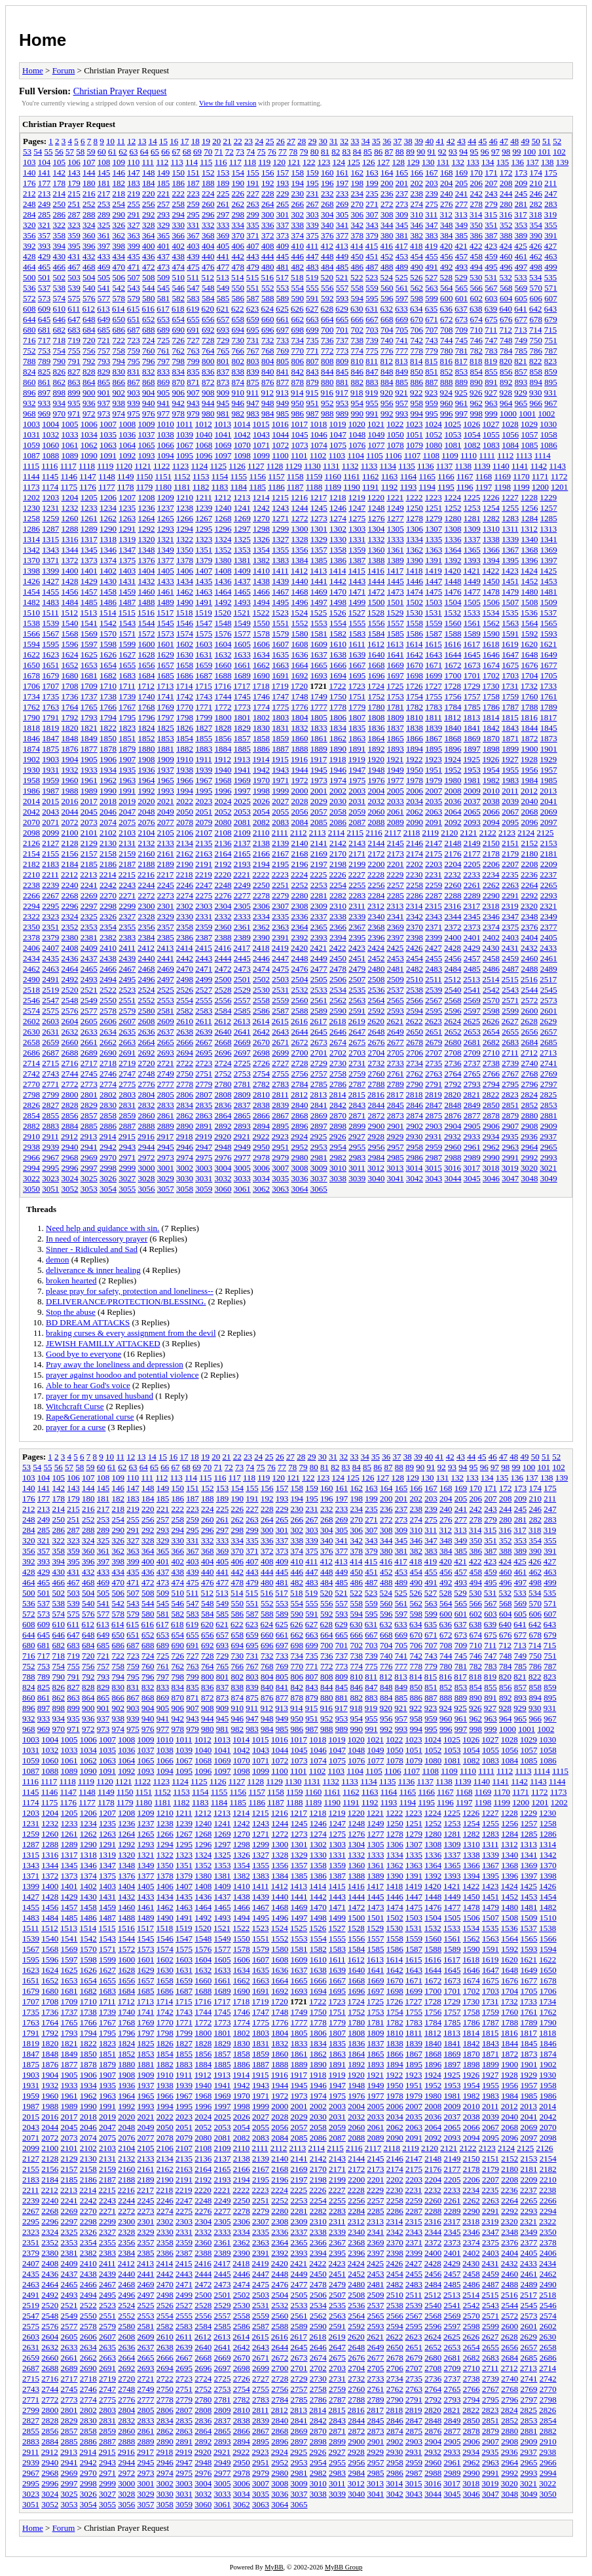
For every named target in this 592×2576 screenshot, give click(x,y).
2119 (430, 832)
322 (59, 225)
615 (133, 309)
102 (559, 151)
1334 (414, 539)
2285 (395, 895)
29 (312, 141)
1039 (184, 434)
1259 (50, 518)
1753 (395, 696)
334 (238, 225)
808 (327, 361)
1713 (165, 686)
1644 (453, 654)
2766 (491, 1073)
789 (44, 361)
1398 (31, 571)
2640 (223, 1032)
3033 (242, 1178)
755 (74, 351)
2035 (433, 801)
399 (133, 246)
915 (312, 392)
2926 (337, 1136)
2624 (452, 1021)
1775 (280, 707)
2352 (70, 927)
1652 (70, 665)
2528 (223, 990)
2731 (356, 1063)
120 (279, 162)
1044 (280, 434)
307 (372, 214)
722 (119, 340)
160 (327, 172)
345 (402, 225)
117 (235, 162)
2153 (548, 843)
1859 (280, 738)
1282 (491, 518)
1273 (318, 518)
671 (431, 319)
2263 (510, 885)
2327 (127, 916)
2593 (395, 1011)
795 (133, 361)
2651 (433, 1032)
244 (506, 193)
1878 (108, 749)
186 (178, 183)
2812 (299, 1094)
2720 (146, 1063)
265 (282, 204)
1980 (453, 780)
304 (327, 214)
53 (27, 151)
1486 (108, 602)
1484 (70, 602)
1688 (223, 675)
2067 (510, 812)
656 (208, 319)
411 (312, 246)
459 (491, 256)
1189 (333, 487)
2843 (356, 1105)
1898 (491, 749)
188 (208, 183)
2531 (280, 990)
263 (252, 204)
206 (476, 183)
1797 (165, 717)
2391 (280, 937)
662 (298, 319)
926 (476, 392)
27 (291, 141)
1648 (529, 654)
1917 (318, 759)
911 (252, 392)
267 (312, 204)
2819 (433, 1094)
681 (44, 330)
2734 (414, 1063)
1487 (127, 602)
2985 (395, 1157)
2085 (318, 822)
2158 (108, 853)
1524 (299, 612)
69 (197, 151)
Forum (63, 70)
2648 (376, 1032)
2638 (184, 1032)
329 (163, 225)
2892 (223, 1126)
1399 (50, 571)
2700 (299, 1053)
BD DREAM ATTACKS (88, 1322)
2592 (376, 1011)
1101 (299, 455)
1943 (280, 770)
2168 (299, 853)
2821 (471, 1094)
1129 (294, 466)
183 (133, 183)
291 (133, 214)
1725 (394, 686)
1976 (376, 780)
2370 (414, 927)
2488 (529, 969)
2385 (165, 937)
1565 (548, 623)
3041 (395, 1178)
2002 (337, 791)
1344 (70, 550)
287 (74, 214)
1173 (31, 487)
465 (44, 267)
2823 (510, 1094)
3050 (31, 1189)
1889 (318, 749)
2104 (146, 832)
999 (491, 413)
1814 (491, 717)
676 (506, 319)
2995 (50, 1168)
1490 (184, 602)
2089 (395, 822)
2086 (337, 822)
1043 (261, 434)
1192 (389, 487)
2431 (510, 948)
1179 (144, 487)
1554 (337, 623)
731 (252, 340)
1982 (491, 780)
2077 (165, 822)
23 (248, 141)
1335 (433, 539)
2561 (318, 1000)
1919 (356, 759)
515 (252, 277)
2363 (280, 927)
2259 (433, 885)
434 (119, 256)
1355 (280, 550)
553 (282, 288)
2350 (31, 927)
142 (59, 172)
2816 (375, 1094)
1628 (146, 654)
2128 (70, 843)
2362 (261, 927)
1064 (127, 445)
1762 (31, 707)
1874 (31, 749)
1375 (127, 560)
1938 (184, 770)
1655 (127, 665)
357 (44, 235)
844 (327, 372)
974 (119, 413)
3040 (376, 1178)
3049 (548, 1178)
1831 (280, 728)
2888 (146, 1126)
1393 (472, 560)
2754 (261, 1073)
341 (342, 225)
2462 (31, 969)
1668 (376, 665)
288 (89, 214)
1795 (127, 717)
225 (223, 193)
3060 (223, 1189)
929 (520, 392)
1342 (31, 550)
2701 (318, 1053)
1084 (510, 445)
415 (372, 246)
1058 (548, 434)
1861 (318, 738)
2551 (127, 1000)
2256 (376, 885)
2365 (318, 927)
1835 (356, 728)
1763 (50, 707)
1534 (491, 612)
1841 (472, 728)
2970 (108, 1157)
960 (446, 403)
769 (282, 351)
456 (446, 256)
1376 (146, 560)
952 (327, 403)
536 (29, 288)
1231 (50, 508)
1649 (548, 654)
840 (267, 372)
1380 (223, 560)
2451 (356, 958)
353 (521, 225)
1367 (510, 550)
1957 (548, 770)
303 (312, 214)
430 (59, 256)
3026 (108, 1178)
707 (431, 330)
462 (536, 256)
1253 (472, 508)
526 (416, 277)
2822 (491, 1094)
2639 (203, 1032)
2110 (261, 832)
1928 (529, 759)
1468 (299, 592)
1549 (242, 623)
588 (267, 298)
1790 (31, 717)
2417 (241, 948)
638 (476, 309)
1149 (125, 476)
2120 (449, 832)
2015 (50, 801)
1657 (165, 665)
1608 (299, 644)
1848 (70, 738)
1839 (433, 728)
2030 (337, 801)
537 (44, 288)
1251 (433, 508)
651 (133, 319)
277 (461, 204)
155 (252, 172)
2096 (529, 822)
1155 (239, 476)
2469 (165, 969)
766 (238, 351)
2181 (548, 853)
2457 (472, 958)
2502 (261, 979)
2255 (356, 885)
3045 (472, 1178)
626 (297, 309)
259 (193, 204)
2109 (242, 832)
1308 (453, 529)
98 (506, 151)
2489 (548, 969)
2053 (242, 812)
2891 (203, 1126)
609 (44, 309)
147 (133, 172)
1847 (50, 738)
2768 (529, 1073)
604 (506, 298)
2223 (280, 874)
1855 (203, 738)
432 (89, 256)
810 (357, 361)
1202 (31, 497)
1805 (318, 717)
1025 (452, 424)
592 (327, 298)
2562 (337, 1000)
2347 (510, 916)
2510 (414, 979)
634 (416, 309)
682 (59, 330)
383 (431, 235)
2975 (203, 1157)
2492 (70, 979)
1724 (375, 686)
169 (461, 172)
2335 (280, 916)
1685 (165, 675)
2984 (376, 1157)
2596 (453, 1011)
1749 (318, 696)
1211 (203, 497)
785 (521, 351)
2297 (89, 906)
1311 (510, 529)
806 (298, 361)
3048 (529, 1178)
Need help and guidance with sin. (102, 1228)
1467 (280, 592)
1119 (105, 466)
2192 (223, 864)
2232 (452, 874)
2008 (453, 791)
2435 (50, 958)
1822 (108, 728)
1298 (261, 529)
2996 (70, 1168)
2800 (70, 1094)
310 (417, 214)
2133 (165, 843)
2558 (261, 1000)
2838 (261, 1105)
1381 (242, 560)
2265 (548, 885)
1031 (31, 434)
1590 (491, 633)
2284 (376, 895)
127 (383, 162)
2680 (453, 1042)
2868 (299, 1115)
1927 (510, 759)
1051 (414, 434)
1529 (394, 612)
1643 (433, 654)
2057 (318, 812)
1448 (453, 581)
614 (118, 309)
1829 (242, 728)
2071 (50, 822)
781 (461, 351)
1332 (376, 539)
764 (208, 351)
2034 (414, 801)
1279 (433, 518)
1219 (356, 497)
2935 (510, 1136)
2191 (203, 864)
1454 (31, 592)
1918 (337, 759)
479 (252, 267)
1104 (355, 455)
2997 (89, 1168)
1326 (261, 539)
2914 (108, 1136)
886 (417, 382)
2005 (395, 791)
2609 (165, 1021)
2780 (223, 1084)
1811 (433, 717)
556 (327, 288)
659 (252, 319)
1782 (414, 707)
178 (59, 183)
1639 (356, 654)
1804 (299, 717)
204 (446, 183)
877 (282, 382)
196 (327, 183)
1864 (376, 738)
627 (312, 309)
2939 (50, 1147)
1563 (510, 623)
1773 (242, 707)
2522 (108, 990)
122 (309, 162)
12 (131, 141)
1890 (337, 749)
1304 (376, 529)
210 (536, 183)
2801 (89, 1094)
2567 (433, 1000)
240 (446, 193)
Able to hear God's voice (88, 1385)
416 (387, 246)
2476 (299, 969)
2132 (146, 843)
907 (193, 392)
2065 (472, 812)
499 (550, 267)
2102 (108, 832)
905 (163, 392)
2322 (31, 916)
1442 (337, 581)
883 (372, 382)
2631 (50, 1032)
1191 (370, 487)
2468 (146, 969)
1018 (318, 424)
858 (536, 372)
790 (59, 361)
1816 (529, 717)
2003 (356, 791)
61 (112, 151)
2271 (127, 895)
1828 (223, 728)
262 (238, 204)
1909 (165, 759)
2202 (414, 864)
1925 (471, 759)
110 (133, 162)
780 (446, 351)
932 (29, 403)
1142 (538, 466)
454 (417, 256)
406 (238, 246)
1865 (395, 738)
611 (73, 309)
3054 (108, 1189)
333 (223, 225)
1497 (318, 602)
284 (29, 214)
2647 (356, 1032)
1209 (165, 497)
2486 (491, 969)
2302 (184, 906)
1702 (491, 675)
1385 (318, 560)
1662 (261, 665)
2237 (548, 874)
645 (44, 319)
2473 (242, 969)
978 (178, 413)
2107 (203, 832)
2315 (433, 906)
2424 (375, 948)
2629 (548, 1021)
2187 (127, 864)
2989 (472, 1157)
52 (557, 141)
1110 (468, 455)
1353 (242, 550)
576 (89, 298)
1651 (50, 665)
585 (223, 298)
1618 (491, 644)
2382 (108, 937)
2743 (50, 1073)
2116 (373, 832)
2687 (50, 1053)
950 (298, 403)
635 (431, 309)
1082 (472, 445)
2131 (127, 843)
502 (59, 277)
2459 (510, 958)
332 (208, 225)
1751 (356, 696)
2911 (50, 1136)
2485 (472, 969)
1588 (453, 633)
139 (562, 162)
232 (327, 193)
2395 (356, 937)
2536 (376, 990)
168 (446, 172)
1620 (529, 644)
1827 (203, 728)
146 (119, 172)
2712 (529, 1053)
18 (195, 141)
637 (461, 309)
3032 (223, 1178)
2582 (184, 1011)
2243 (127, 885)
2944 (146, 1147)
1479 (510, 592)
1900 (529, 749)
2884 (70, 1126)
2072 (70, 822)
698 (298, 330)
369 (223, 235)
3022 (31, 1178)
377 (342, 235)
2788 (376, 1084)
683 (74, 330)
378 (357, 235)
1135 (406, 466)
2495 (127, 979)
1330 (337, 539)
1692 (299, 675)
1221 (394, 497)
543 (133, 288)
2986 (414, 1157)
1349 (165, 550)
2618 (337, 1021)
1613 (394, 644)
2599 (510, 1011)
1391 (433, 560)
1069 (223, 445)
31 (333, 141)
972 (89, 413)
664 (327, 319)
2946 (184, 1147)
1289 (89, 529)
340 (327, 225)
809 (342, 361)
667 (372, 319)
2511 (433, 979)
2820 (452, 1094)
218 (119, 193)
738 (357, 340)
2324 (70, 916)
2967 (50, 1157)
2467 (127, 969)
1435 (203, 581)
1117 (68, 466)
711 (491, 330)
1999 (280, 791)
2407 (50, 948)
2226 (337, 874)
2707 (433, 1053)
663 (312, 319)
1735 (50, 696)
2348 (529, 916)
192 (267, 183)
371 (252, 235)
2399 (433, 937)
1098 (242, 455)
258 (178, 204)
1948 (376, 770)
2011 (510, 791)
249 (44, 204)
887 (431, 382)
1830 (261, 728)
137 (532, 162)
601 (461, 298)
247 (550, 193)
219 (133, 193)
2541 (472, 990)
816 (446, 361)
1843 (510, 728)
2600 (529, 1011)
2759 (356, 1073)
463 (550, 256)
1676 (529, 665)
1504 (453, 602)
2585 (242, 1011)
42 (451, 141)
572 (29, 298)
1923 (433, 759)
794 (119, 361)
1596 (70, 644)
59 (91, 151)
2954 (337, 1147)
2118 (411, 832)
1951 (433, 770)
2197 (318, 864)
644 (29, 319)
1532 (452, 612)
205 (461, 183)
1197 (483, 487)
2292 (529, 895)
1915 (280, 759)
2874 (414, 1115)
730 (238, 340)
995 (431, 413)
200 (387, 183)
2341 (395, 916)
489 (402, 267)
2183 (50, 864)
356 (29, 235)
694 (238, 330)
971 (74, 413)
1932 (70, 770)
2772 (70, 1084)
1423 (510, 571)
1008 (127, 424)
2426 (414, 948)
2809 (242, 1094)
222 (178, 193)
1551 (280, 623)
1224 (452, 497)
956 (387, 403)
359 (74, 235)
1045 (299, 434)
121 (294, 162)
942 (178, 403)
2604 (70, 1021)
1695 (356, 675)
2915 (127, 1136)
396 (89, 246)
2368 (376, 927)
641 (520, 309)
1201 (559, 487)
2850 (491, 1105)
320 (29, 225)
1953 (472, 770)
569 (521, 288)
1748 (299, 696)
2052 (223, 812)
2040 (529, 801)
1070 (242, 445)
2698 (261, 1053)
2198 (337, 864)
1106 (393, 455)
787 (550, 351)
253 (104, 204)
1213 (241, 497)
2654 (491, 1032)
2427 (433, 948)
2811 (280, 1094)
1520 (222, 612)
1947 (356, 770)
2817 (394, 1094)
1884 (223, 749)
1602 (184, 644)
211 (550, 183)
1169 (502, 476)
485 (342, 267)
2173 (395, 853)
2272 (146, 895)
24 (259, 141)
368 (208, 235)
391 (550, 235)
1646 (491, 654)
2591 (356, 1011)
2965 (548, 1147)
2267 (50, 895)
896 (29, 392)
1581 (318, 633)
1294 (184, 529)
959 (431, 403)
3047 (510, 1178)
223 (193, 193)
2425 (394, 948)
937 (104, 403)
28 (301, 141)
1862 (337, 738)
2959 (433, 1147)
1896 (453, 749)
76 (272, 151)
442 (238, 256)
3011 (356, 1168)
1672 (453, 665)
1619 (510, 644)
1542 (108, 623)
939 (133, 403)
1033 (70, 434)
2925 (318, 1136)
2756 (299, 1073)
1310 (491, 529)
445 (282, 256)
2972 (146, 1157)
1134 (387, 466)
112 (162, 162)
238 (417, 193)
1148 (106, 476)
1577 (242, 633)
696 (267, 330)
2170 (337, 853)
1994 (184, 791)
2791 (433, 1084)
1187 (295, 487)
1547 (203, 623)
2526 (184, 990)
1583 (356, 633)
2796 (529, 1084)
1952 (453, 770)
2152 (529, 843)
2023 (203, 801)
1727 (433, 686)
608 (29, 309)
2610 (184, 1021)
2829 (89, 1105)
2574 (31, 1011)
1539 (50, 623)
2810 (261, 1094)
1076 (356, 445)
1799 (203, 717)
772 (327, 351)
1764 (70, 707)
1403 (127, 571)
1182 (201, 487)
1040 (203, 434)
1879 (127, 749)
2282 (337, 895)
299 (252, 214)
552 (267, 288)
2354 (108, 927)
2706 (414, 1053)
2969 (89, 1157)
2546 (31, 1000)
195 (312, 183)
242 (476, 193)
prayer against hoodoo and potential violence (122, 1375)
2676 (376, 1042)
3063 (280, 1189)
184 (148, 183)
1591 (510, 633)
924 (446, 392)
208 (506, 183)
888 (446, 382)
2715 (50, 1063)
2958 (414, 1147)
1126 (237, 466)
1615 (433, 644)
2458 (491, 958)
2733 (395, 1063)
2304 (223, 906)
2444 (223, 958)
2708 (453, 1053)
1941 (242, 770)
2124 (525, 832)
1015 (261, 424)
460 (506, 256)
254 (119, 204)
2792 (453, 1084)
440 (208, 256)
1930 (31, 770)
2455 (433, 958)
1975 (356, 780)
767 (252, 351)
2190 (184, 864)
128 (398, 162)
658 (238, 319)
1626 (108, 654)
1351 (203, 550)
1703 (510, 675)
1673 (472, 665)
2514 (491, 979)
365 (163, 235)
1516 (146, 612)
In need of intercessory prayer (96, 1238)
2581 (165, 1011)
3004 (223, 1168)
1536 (529, 612)
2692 (146, 1053)
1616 (452, 644)
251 (74, 204)
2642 (261, 1032)
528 (446, 277)
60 (102, 151)
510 (178, 277)
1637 (318, 654)
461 (521, 256)
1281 (472, 518)
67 (176, 151)
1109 (449, 455)
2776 (146, 1084)
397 (104, 246)
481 (282, 267)
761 (163, 351)
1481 (548, 592)
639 (491, 309)
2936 (529, 1136)
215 (74, 193)
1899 (510, 749)
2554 (184, 1000)
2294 (31, 906)
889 (461, 382)
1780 (376, 707)
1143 (557, 466)
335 (252, 225)
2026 (261, 801)
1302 (337, 529)
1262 (108, 518)
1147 (87, 476)
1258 (31, 518)
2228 (375, 874)
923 (431, 392)
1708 (70, 686)
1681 (89, 675)
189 (223, 183)
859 (550, 372)
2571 (510, 1000)
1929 (548, 759)
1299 (280, 529)
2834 (184, 1105)
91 (432, 151)
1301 (318, 529)
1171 (540, 476)
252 (89, 204)
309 (402, 214)
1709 (89, 686)
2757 (318, 1073)
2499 (203, 979)
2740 (529, 1063)
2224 (299, 874)
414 (356, 246)
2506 (337, 979)
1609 (318, 644)
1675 (510, 665)
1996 (223, 791)
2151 (510, 843)
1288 (70, 529)
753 (44, 351)
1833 (318, 728)
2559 (280, 1000)
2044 (70, 812)
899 (74, 392)
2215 (127, 874)
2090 (414, 822)
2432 (529, 948)
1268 (223, 518)
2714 (31, 1063)
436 (148, 256)
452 (387, 256)
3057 (165, 1189)
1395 (510, 560)
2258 (414, 885)
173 (521, 172)
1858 (261, 738)
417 (401, 246)
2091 (433, 822)
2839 (280, 1105)
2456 (453, 958)
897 (44, 392)
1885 (242, 749)
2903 (433, 1126)
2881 (548, 1115)
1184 (239, 487)
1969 (242, 780)
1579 (280, 633)
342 (357, 225)
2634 (108, 1032)
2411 (127, 948)
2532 (299, 990)
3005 (242, 1168)
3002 (184, 1168)
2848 (453, 1105)
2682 (491, 1042)
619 (193, 309)
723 (133, 340)
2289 (472, 895)
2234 (491, 874)
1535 (510, 612)
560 (387, 288)
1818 (31, 728)
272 (387, 204)
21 (227, 141)
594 (357, 298)
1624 (70, 654)
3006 (261, 1168)
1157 (276, 476)
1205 (89, 497)
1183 (220, 487)
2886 (108, 1126)
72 (229, 151)
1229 (548, 497)
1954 (491, 770)
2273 (165, 895)
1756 (453, 696)
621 (222, 309)
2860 (146, 1115)
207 (491, 183)
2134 (184, 843)
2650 (414, 1032)
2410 (108, 948)
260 (208, 204)
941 (163, 403)
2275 (203, 895)
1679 (50, 675)
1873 (548, 738)
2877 (472, 1115)
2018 (108, 801)
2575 (50, 1011)
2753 (242, 1073)
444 (267, 256)
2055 (280, 812)
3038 (337, 1178)
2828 (70, 1105)
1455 (50, 592)
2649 (395, 1032)
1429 (89, 581)
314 (476, 214)
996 (446, 413)
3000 (146, 1168)
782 (476, 351)
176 (29, 183)
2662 (108, 1042)
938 (119, 403)
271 (372, 204)
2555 (203, 1000)
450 (357, 256)
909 (223, 392)
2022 (184, 801)
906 (178, 392)
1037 (146, 434)
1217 (318, 497)
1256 (529, 508)
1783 (433, 707)
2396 (376, 937)
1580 (299, 633)
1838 (414, 728)
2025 (242, 801)
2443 (203, 958)
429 (44, 256)
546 (178, 288)
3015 (433, 1168)
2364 (299, 927)
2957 (395, 1147)
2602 (31, 1021)
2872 (376, 1115)
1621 (548, 644)
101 (544, 151)
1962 (108, 780)
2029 (318, 801)
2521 (89, 990)
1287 (50, 529)
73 (240, 151)
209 (521, 183)
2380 (70, 937)
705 (402, 330)
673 (461, 319)
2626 (491, 1021)
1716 (222, 686)
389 (521, 235)
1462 (184, 592)
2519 (50, 990)
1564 (529, 623)
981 (223, 413)
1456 (70, 592)
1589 (472, 633)
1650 (31, 665)
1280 (453, 518)
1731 (510, 686)
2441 (165, 958)
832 (148, 372)
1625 (89, 654)
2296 (70, 906)
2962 (491, 1147)
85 (367, 151)
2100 (70, 832)
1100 (280, 455)
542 (119, 288)
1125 (218, 466)
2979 (280, 1157)
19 (206, 141)
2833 (165, 1105)
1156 (257, 476)
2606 (108, 1021)
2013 (548, 791)
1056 (510, 434)
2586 (261, 1011)
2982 (337, 1157)
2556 (223, 1000)
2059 (356, 812)
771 (312, 351)
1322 (184, 539)
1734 (31, 696)
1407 (203, 571)
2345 (472, 916)
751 (550, 340)
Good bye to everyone (83, 1354)
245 (521, 193)
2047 (127, 812)
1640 (376, 654)
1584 (376, 633)
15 (163, 141)
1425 (548, 571)
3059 (203, 1189)
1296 (223, 529)
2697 (242, 1053)
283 (550, 204)
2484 (453, 969)
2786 (337, 1084)
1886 (261, 749)
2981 (318, 1157)
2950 (261, 1147)
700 (327, 330)
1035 (108, 434)
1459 (127, 592)
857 (521, 372)
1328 (299, 539)
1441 (318, 581)
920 (387, 392)
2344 (453, 916)
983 (252, 413)
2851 (510, 1105)
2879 (510, 1115)
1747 (280, 696)
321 (44, 225)
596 (387, 298)
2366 (337, 927)
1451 (510, 581)
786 (536, 351)
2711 (510, 1053)
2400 (453, 937)
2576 (70, 1011)
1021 (375, 424)
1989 (89, 791)
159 (312, 172)
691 (193, 330)
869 (163, 382)
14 (153, 141)
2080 (223, 822)
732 (267, 340)
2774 (108, 1084)
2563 (356, 1000)
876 (267, 382)
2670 (261, 1042)
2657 (548, 1032)
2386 (184, 937)
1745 (242, 696)
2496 (146, 979)
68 (187, 151)
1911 (203, 759)
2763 (433, 1073)
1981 (472, 780)
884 (387, 382)
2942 (108, 1147)
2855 (50, 1115)
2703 (356, 1053)
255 (133, 204)
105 (59, 162)
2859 (127, 1115)
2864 (223, 1115)
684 (89, 330)
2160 (146, 853)
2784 (299, 1084)
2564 (376, 1000)
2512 (452, 979)
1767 (127, 707)
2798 (31, 1094)
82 (335, 151)
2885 (89, 1126)
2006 (414, 791)
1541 (89, 623)
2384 (146, 937)
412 (327, 246)
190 (238, 183)
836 (208, 372)
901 (104, 392)
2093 (472, 822)
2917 (165, 1136)
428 (29, 256)
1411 (280, 571)
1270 (261, 518)
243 (491, 193)
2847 (433, 1105)
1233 (89, 508)
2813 (318, 1094)
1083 (491, 445)
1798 (184, 717)
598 (417, 298)
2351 (50, 927)
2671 (280, 1042)
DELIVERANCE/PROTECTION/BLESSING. (126, 1301)
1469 (318, 592)
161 (342, 172)
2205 (472, 864)
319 (550, 214)
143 (74, 172)
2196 (299, 864)
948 (267, 403)
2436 (70, 958)
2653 (472, 1032)
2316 (452, 906)
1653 (89, 665)
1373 (89, 560)
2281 (318, 895)
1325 (242, 539)
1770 (184, 707)
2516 (529, 979)
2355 (127, 927)
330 (178, 225)
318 (535, 214)
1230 (31, 508)
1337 (472, 539)
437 (163, 256)
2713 (548, 1053)
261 (223, 204)
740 (387, 340)
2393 (318, 937)
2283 (356, 895)
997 (461, 413)
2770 (31, 1084)
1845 (548, 728)
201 (402, 183)
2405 (548, 937)
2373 (472, 927)
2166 (261, 853)
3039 (356, 1178)
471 (133, 267)
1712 (146, 686)
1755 (433, 696)
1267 (203, 518)
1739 (127, 696)
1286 (31, 529)
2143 (356, 843)
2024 (223, 801)
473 (163, 267)
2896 (299, 1126)
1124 (199, 466)
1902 (31, 759)
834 (178, 372)
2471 (203, 969)
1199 (521, 487)
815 (431, 361)
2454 (414, 958)
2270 (108, 895)
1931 (50, 770)
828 (89, 372)
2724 (223, 1063)
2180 (529, 853)
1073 (299, 445)
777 (402, 351)
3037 (318, 1178)
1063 (108, 445)
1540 (70, 623)
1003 (31, 424)
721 (104, 340)
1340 (529, 539)
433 (104, 256)
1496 (299, 602)
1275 (356, 518)
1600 (146, 644)
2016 (70, 801)
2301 (165, 906)
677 (521, 319)
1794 (108, 717)
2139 (280, 843)
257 (163, 204)
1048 (356, 434)
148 (148, 172)
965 (521, 403)
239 (431, 193)
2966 (31, 1157)
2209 (548, 864)
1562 (491, 623)
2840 (299, 1105)
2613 (241, 1021)
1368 (529, 550)
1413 (318, 571)
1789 (548, 707)
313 (461, 214)
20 (216, 141)
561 (402, 288)
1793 (89, 717)
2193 (242, 864)
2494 (108, 979)
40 (429, 141)
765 (223, 351)
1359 (356, 550)
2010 (491, 791)
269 (342, 204)
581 (163, 298)
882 (357, 382)
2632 (70, 1032)
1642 (414, 654)
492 (446, 267)
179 (74, 183)
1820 (70, 728)
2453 (395, 958)
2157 (89, 853)
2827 (50, 1105)
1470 (337, 592)
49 (525, 141)
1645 (472, 654)
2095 (510, 822)
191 (252, 183)
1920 (375, 759)
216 (89, 193)
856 (506, 372)
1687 (203, 675)
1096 (203, 455)
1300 (299, 529)
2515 (510, 979)
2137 (242, 843)
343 (372, 225)
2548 (70, 1000)
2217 (165, 874)
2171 (356, 853)
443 (252, 256)
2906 (491, 1126)
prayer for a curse (75, 1427)
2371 (433, 927)
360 (89, 235)
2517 (548, 979)
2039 (510, 801)
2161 (165, 853)
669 (402, 319)
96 (485, 151)
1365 (472, 550)
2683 (510, 1042)
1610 (337, 644)
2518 (31, 990)
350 (476, 225)
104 (44, 162)
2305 (242, 906)
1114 (542, 455)
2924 (299, 1136)
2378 (31, 937)
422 (476, 246)
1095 (184, 455)
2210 (31, 874)
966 (536, 403)
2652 (453, 1032)
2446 (261, 958)
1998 (261, 791)
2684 (529, 1042)
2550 (108, 1000)
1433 (165, 581)
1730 (491, 686)
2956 (376, 1147)
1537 (548, 612)
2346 (491, 916)
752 (29, 351)
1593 (548, 633)
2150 (491, 843)
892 (506, 382)
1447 (433, 581)
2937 (548, 1136)
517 (282, 277)
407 (252, 246)
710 (476, 330)
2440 (146, 958)
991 (372, 413)
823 (550, 361)
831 (133, 372)
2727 (280, 1063)
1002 (546, 413)
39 (419, 141)
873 (223, 382)
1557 (395, 623)
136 (518, 162)
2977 (242, 1157)
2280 (299, 895)
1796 (146, 717)
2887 (127, 1126)
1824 (146, 728)
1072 (280, 445)
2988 (453, 1157)
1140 (500, 466)
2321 (548, 906)
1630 (184, 654)
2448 (299, 958)
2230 (414, 874)
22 (238, 141)
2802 (108, 1094)
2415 (203, 948)
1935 (127, 770)
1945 (318, 770)
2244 (146, 885)
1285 (548, 518)
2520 (70, 990)
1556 (376, 623)
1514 (108, 612)
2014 (31, 801)
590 (298, 298)
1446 (414, 581)
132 (458, 162)
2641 (242, 1032)
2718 (108, 1063)
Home (42, 40)
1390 (414, 560)
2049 (165, 812)
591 (312, 298)
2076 (146, 822)
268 (327, 204)
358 (59, 235)
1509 (548, 602)
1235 (127, 508)
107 (89, 162)
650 (119, 319)
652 (148, 319)
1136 (425, 466)
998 (476, 413)
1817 (548, 717)
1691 (280, 675)
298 (238, 214)
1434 (184, 581)
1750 (337, 696)
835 (193, 372)
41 (439, 141)
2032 (376, 801)
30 (323, 141)
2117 (392, 832)
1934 (108, 770)
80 (314, 151)
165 (402, 172)
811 (371, 361)
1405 (165, 571)
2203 (433, 864)
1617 (471, 644)
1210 (184, 497)
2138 (261, 843)
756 (89, 351)
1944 (299, 770)
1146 (69, 476)
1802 (261, 717)
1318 (108, 539)
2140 (299, 843)
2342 (414, 916)
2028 (299, 801)
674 (476, 319)
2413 (165, 948)
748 (506, 340)
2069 (548, 812)
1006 (89, 424)
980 (208, 413)
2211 (50, 874)
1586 (414, 633)
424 (506, 246)
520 (327, 277)
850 (417, 372)
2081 (242, 822)
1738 (108, 696)
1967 (203, 780)
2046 (108, 812)
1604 (223, 644)
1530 (414, 612)
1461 (165, 592)
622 (237, 309)
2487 (510, 969)
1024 (433, 424)
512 (208, 277)
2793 (472, 1084)
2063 (433, 812)
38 (408, 141)
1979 (433, 780)
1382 (261, 560)
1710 (108, 686)
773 (342, 351)
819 (491, 361)
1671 (433, 665)
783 (491, 351)
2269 (89, 895)
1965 (165, 780)
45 (482, 141)
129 (413, 162)
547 (193, 288)
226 (238, 193)
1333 (395, 539)
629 (341, 309)
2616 (299, 1021)
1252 (453, 508)
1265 (165, 518)
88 (400, 151)
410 (298, 246)
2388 (223, 937)
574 (59, 298)
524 (387, 277)
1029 (529, 424)
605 (521, 298)
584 (208, 298)
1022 (394, 424)
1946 (337, 770)
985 (282, 413)
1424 (529, 571)
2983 (356, 1157)
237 (402, 193)
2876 (453, 1115)
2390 (261, 937)
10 (110, 141)
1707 (50, 686)
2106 (184, 832)
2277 (242, 895)
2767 (510, 1073)
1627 (127, 654)
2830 (108, 1105)
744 (446, 340)
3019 (510, 1168)
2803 (127, 1094)
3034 (261, 1178)
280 (506, 204)
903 (133, 392)
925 (461, 392)
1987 (50, 791)
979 (193, 413)
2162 (184, 853)
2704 (376, 1053)
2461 (548, 958)
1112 (505, 455)
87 (389, 151)
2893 (242, 1126)
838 (238, 372)
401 (163, 246)
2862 (184, 1115)
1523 (280, 612)
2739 (510, 1063)
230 (298, 193)
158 (298, 172)
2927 (356, 1136)
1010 (165, 424)
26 (280, 141)
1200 (540, 487)
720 (89, 340)
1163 (389, 476)
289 (104, 214)
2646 (337, 1032)
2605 (89, 1021)
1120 (123, 466)
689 (163, 330)
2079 (203, 822)
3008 (299, 1168)
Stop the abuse (71, 1312)
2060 (376, 812)
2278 (261, 895)
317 (520, 214)
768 (267, 351)
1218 (337, 497)
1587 (433, 633)
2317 (471, 906)
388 (506, 235)
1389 (395, 560)
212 (29, 193)
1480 (529, 592)
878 (298, 382)
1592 (529, 633)
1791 (50, 717)
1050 (395, 434)
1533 (471, 612)
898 (59, 392)
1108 (431, 455)
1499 (356, 602)
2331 (203, 916)
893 (521, 382)
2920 (222, 1136)
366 (178, 235)
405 (223, 246)
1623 (50, 654)
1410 (261, 571)
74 (250, 151)
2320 (529, 906)
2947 (203, 1147)
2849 (472, 1105)
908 (208, 392)
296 (208, 214)
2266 (31, 895)
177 (44, 183)
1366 (491, 550)
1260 (70, 518)
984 (267, 413)
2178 (491, 853)
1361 (395, 550)
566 (476, 288)
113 (177, 162)
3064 (299, 1189)
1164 (408, 476)
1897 (472, 749)
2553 (165, 1000)
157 (282, 172)
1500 (376, 602)
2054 (261, 812)
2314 (414, 906)
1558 (414, 623)
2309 (318, 906)
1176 (87, 487)
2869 (318, 1115)
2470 (184, 969)
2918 (184, 1136)
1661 (242, 665)
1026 (471, 424)
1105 (374, 455)
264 (267, 204)
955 (372, 403)
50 (536, 141)
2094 (491, 822)
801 (223, 361)
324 (89, 225)
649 (104, 319)
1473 (395, 592)
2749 (165, 1073)
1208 (146, 497)
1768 (146, 707)
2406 (31, 948)
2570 (491, 1000)
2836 (223, 1105)
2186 (108, 864)
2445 (242, 958)
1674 (491, 665)
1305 (395, 529)
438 (178, 256)
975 (133, 413)
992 (387, 413)
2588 (299, 1011)
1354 (261, 550)
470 (119, 267)
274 (417, 204)
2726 (261, 1063)
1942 (261, 770)
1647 (510, 654)
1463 (203, 592)
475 (193, 267)
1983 (510, 780)
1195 (445, 487)
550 (238, 288)
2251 (280, 885)
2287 (433, 895)
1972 (299, 780)
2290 (491, 895)
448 (327, 256)
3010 (337, 1168)
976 (148, 413)
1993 (165, 791)
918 (356, 392)
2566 (414, 1000)
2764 (453, 1073)
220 (148, 193)
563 (431, 288)
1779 (356, 707)
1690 (261, 675)
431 (74, 256)
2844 (376, 1105)
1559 (433, 623)
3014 (414, 1168)
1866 (414, 738)
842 (298, 372)
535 (550, 277)
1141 (519, 466)
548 (208, 288)
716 (29, 340)
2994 (31, 1168)
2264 (529, 885)
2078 (184, 822)
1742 (184, 696)
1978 (414, 780)
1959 (50, 780)
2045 (89, 812)
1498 (337, 602)
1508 (529, 602)
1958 (31, 780)
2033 (395, 801)
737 (342, 340)
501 (44, 277)
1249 (395, 508)
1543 (127, 623)
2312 (375, 906)
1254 (491, 508)
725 (163, 340)
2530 (261, 990)
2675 (356, 1042)
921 (401, 392)
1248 (376, 508)
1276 (376, 518)
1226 (491, 497)
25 (269, 141)
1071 (261, 445)
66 (165, 151)
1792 (70, 717)
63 (134, 151)
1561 (472, 623)
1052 (433, 434)
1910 (184, 759)
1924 (452, 759)
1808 (376, 717)
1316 (70, 539)
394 (59, 246)
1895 (433, 749)
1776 (299, 707)
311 (431, 214)
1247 (356, 508)
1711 (127, 686)
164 (387, 172)
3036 (299, 1178)
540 (89, 288)
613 (103, 309)
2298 (108, 906)
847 (372, 372)
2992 (529, 1157)
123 (324, 162)
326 (119, 225)
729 (223, 340)
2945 (165, 1147)
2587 (280, 1011)
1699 (433, 675)
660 (267, 319)
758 (119, 351)
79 (304, 151)
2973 (165, 1157)
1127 (256, 466)
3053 (89, 1189)
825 (44, 372)
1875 (50, 749)
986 (298, 413)
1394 (491, 560)
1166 (445, 476)
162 (357, 172)
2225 (318, 874)
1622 (31, 654)
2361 (242, 927)
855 (491, 372)
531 (491, 277)
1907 (127, 759)
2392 (299, 937)
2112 (298, 832)
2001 (318, 791)
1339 (510, 539)
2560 (299, 1000)
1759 (510, 696)
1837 (395, 728)
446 (298, 256)
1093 (146, 455)
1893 (395, 749)
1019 (337, 424)
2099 (50, 832)
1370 (31, 560)
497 (521, 267)
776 (387, 351)
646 (59, 319)
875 (252, 382)
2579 (127, 1011)
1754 (414, 696)
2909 (548, 1126)
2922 (261, 1136)
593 (342, 298)
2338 (337, 916)
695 (252, 330)
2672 (299, 1042)
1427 (50, 581)
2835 (203, 1105)
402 (178, 246)
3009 (318, 1168)
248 (29, 204)
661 (282, 319)
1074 (318, 445)
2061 (395, 812)
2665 (165, 1042)
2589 (318, 1011)
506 (119, 277)
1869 (472, 738)
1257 (548, 508)
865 (104, 382)
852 (446, 372)
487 (372, 267)
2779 (203, 1084)
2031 (356, 801)
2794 (491, 1084)
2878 (491, 1115)
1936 (146, 770)
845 (342, 372)
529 (461, 277)
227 (252, 193)
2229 (394, 874)
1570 (108, 633)
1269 (242, 518)
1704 (529, 675)
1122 (161, 466)
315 (491, 214)
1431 (127, 581)
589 (282, 298)
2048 (146, 812)
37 (397, 141)
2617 (318, 1021)
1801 (242, 717)
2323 (50, 916)
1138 (463, 466)
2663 (127, 1042)
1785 (472, 707)
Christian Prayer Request (120, 91)
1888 (299, 749)
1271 (280, 518)
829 (104, 372)
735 (312, 340)
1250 (414, 508)
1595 (50, 644)
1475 (433, 592)
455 (431, 256)
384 (446, 235)
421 (461, 246)
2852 (529, 1105)
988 (327, 413)
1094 (165, 455)
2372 (453, 927)
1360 (376, 550)
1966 (184, 780)
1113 (523, 455)
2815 (356, 1094)
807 (312, 361)
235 (372, 193)
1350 (184, 550)
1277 (395, 518)
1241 (242, 508)
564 (446, 288)
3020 (529, 1168)
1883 (203, 749)
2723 (203, 1063)
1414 (337, 571)
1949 (395, 770)
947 (252, 403)
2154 (31, 853)
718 (59, 340)
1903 (50, 759)
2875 (433, 1115)
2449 (318, 958)
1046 (318, 434)
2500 (223, 979)
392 (29, 246)
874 (238, 382)
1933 (89, 770)
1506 (491, 602)
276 (446, 204)
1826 (184, 728)
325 (104, 225)
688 (148, 330)
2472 (223, 969)
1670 (414, 665)
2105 (165, 832)
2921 (241, 1136)
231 (312, 193)
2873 (395, 1115)
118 (250, 162)
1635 (280, 654)
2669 (242, 1042)
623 (252, 309)
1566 (31, 633)
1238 (184, 508)
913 (282, 392)
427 (550, 246)
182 (119, 183)
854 (476, 372)
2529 (242, 990)
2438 (108, 958)
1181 (182, 487)
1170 (521, 476)
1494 (261, 602)
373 (282, 235)
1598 (108, 644)
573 (44, 298)
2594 (414, 1011)
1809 (395, 717)
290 (119, 214)
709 (461, 330)
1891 (356, 749)
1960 (70, 780)
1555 (356, 623)
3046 (491, 1178)
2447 (280, 958)
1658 (184, 665)
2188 (146, 864)
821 (520, 361)
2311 (356, 906)
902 (119, 392)
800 (208, 361)
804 (267, 361)
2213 (88, 874)
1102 (318, 455)
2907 (510, 1126)
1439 (280, 581)
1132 (350, 466)
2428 (452, 948)
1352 (223, 550)
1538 (31, 623)
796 (148, 361)
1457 (89, 592)
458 (476, 256)
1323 (203, 539)
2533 (318, 990)
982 (238, 413)
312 (446, 214)
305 (342, 214)
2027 (280, 801)
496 (506, 267)
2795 (510, 1084)
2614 (261, 1021)
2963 (510, 1147)
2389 (242, 937)
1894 (414, 749)
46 (493, 141)
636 (446, 309)
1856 (223, 738)
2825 (548, 1094)
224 (208, 193)
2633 (89, 1032)
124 (339, 162)
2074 (108, 822)
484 (327, 267)
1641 (395, 654)
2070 (31, 822)
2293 (548, 895)
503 (74, 277)
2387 (203, 937)
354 (536, 225)
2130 (108, 843)
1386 (337, 560)
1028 (510, 424)
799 (193, 361)
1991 (127, 791)
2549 (89, 1000)
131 (443, 162)
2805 (165, 1094)
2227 (356, 874)
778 (417, 351)
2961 (472, 1147)
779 (431, 351)
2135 (203, 843)
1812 (452, 717)
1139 (481, 466)
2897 (318, 1126)
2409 (89, 948)
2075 (127, 822)
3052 (70, 1189)
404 (208, 246)
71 (219, 151)
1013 (222, 424)
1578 (261, 633)
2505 (318, 979)
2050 (184, 812)
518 (297, 277)
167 (431, 172)
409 (282, 246)
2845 (395, 1105)
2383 (127, 937)
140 (29, 172)
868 (148, 382)
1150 (144, 476)
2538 (414, 990)
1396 (529, 560)
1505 (472, 602)
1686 (184, 675)
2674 (337, 1042)
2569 (472, 1000)
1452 (529, 581)
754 (59, 351)
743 (431, 340)
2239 (50, 885)
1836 (376, 728)
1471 (356, 592)
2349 (548, 916)
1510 (31, 612)
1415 (356, 571)
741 (402, 340)
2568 (453, 1000)
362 (119, 235)
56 (59, 151)
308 (387, 214)
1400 (70, 571)
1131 (331, 466)
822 (535, 361)
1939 (203, 770)
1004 (50, 424)
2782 (261, 1084)
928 (506, 392)
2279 (280, 895)
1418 (414, 571)
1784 (453, 707)
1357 (318, 550)
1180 (163, 487)
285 (44, 214)
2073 (89, 822)
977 (163, 413)
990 (357, 413)
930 (535, 392)
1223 (433, 497)
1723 (356, 686)
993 (402, 413)
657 (223, 319)
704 (387, 330)
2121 (468, 832)
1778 (337, 707)
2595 (433, 1011)
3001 (165, 1168)
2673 (318, 1042)
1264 (146, 518)
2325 (89, 916)
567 (491, 288)
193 (282, 183)
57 (69, 151)
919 (372, 392)
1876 (70, 749)
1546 (184, 623)
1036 (127, 434)
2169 (318, 853)
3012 (375, 1168)
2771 (50, 1084)
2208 (529, 864)
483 (312, 267)
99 (517, 151)
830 (119, 372)
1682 (108, 675)
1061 (70, 445)
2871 (356, 1115)
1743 (203, 696)
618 (178, 309)
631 (372, 309)
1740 (146, 696)
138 (547, 162)
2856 (70, 1115)
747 (491, 340)
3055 (127, 1189)
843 (312, 372)
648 (89, 319)
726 (178, 340)
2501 (242, 979)
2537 (395, 990)
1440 (299, 581)
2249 (242, 885)
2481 (395, 969)
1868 (453, 738)
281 (521, 204)
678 (536, 319)
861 (44, 382)
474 (178, 267)
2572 (529, 1000)
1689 (242, 675)
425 (520, 246)
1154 (220, 476)
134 (487, 162)
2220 (222, 874)
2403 (510, 937)
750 (536, 340)
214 (59, 193)
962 (476, 403)
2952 (299, 1147)
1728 (452, 686)
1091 (108, 455)
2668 (223, 1042)
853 (461, 372)
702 (357, 330)
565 (461, 288)
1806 (337, 717)
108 (104, 162)
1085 (529, 445)
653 (163, 319)
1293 (165, 529)
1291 (127, 529)
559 (372, 288)
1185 (257, 487)
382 (417, 235)
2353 (89, 927)
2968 (70, 1157)
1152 (182, 476)
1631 (203, 654)
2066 (491, 812)
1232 (70, 508)
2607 (127, 1021)
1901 (548, 749)
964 (506, 403)
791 (74, 361)
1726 (414, 686)
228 (267, 193)
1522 (261, 612)
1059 (31, 445)
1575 (203, 633)
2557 (242, 1000)
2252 (299, 885)
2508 (376, 979)
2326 (108, 916)
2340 (376, 916)
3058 (184, 1189)
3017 (471, 1168)
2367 (356, 927)
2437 (89, 958)
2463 (50, 969)
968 (29, 413)
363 (133, 235)
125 (353, 162)
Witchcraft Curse (75, 1406)
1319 (127, 539)
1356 (299, 550)
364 (148, 235)
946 (238, 403)
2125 (545, 832)
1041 (223, 434)
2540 (453, 990)
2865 (242, 1115)
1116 (49, 466)
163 (372, 172)
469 (104, 267)
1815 (510, 717)
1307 (433, 529)
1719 (280, 686)
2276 (223, 895)
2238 (31, 885)
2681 (472, 1042)
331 (193, 225)
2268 (70, 895)
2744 (70, 1073)
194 (298, 183)
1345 (89, 550)
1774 (261, 707)
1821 (89, 728)
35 (376, 141)
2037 (472, 801)
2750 (184, 1073)
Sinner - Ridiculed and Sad (92, 1249)
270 (357, 204)
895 (550, 382)
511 (193, 277)
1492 (223, 602)
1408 (223, 571)
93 (453, 151)
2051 (203, 812)
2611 (203, 1021)
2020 (146, 801)
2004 (376, 791)
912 (267, 392)
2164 (223, 853)
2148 (453, 843)
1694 (337, 675)
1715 (203, 686)
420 (446, 246)
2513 (471, 979)
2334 (261, 916)
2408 (70, 948)
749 (521, 340)
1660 (223, 665)
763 (193, 351)
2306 (261, 906)
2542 (491, 990)
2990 (491, 1157)
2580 (146, 1011)
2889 (165, 1126)
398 (119, 246)
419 (431, 246)
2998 (108, 1168)
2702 (337, 1053)
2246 (184, 885)
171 (491, 172)
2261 (472, 885)
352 (506, 225)
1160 (333, 476)
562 (417, 288)
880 (327, 382)
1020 (356, 424)
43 (461, 141)
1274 (337, 518)
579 (133, 298)
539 (74, 288)
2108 (223, 832)
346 (417, 225)
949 (282, 403)
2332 (223, 916)
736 (327, 340)
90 (420, 151)
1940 (223, 770)
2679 (433, 1042)
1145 (50, 476)
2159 (127, 853)
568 (506, 288)
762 (178, 351)
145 (104, 172)
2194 (261, 864)
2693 (165, 1053)
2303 (203, 906)
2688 (70, 1053)
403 (193, 246)
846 (357, 372)
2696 (223, 1053)
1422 (491, 571)
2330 (184, 916)
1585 (395, 633)
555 (312, 288)
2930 (414, 1136)
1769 (165, 707)
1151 (163, 476)
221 (163, 193)
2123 (506, 832)
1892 (376, 749)
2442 (184, 958)
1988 (70, 791)
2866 (261, 1115)
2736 (453, 1063)
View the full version (227, 103)
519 (312, 277)
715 (550, 330)
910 (238, 392)
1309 (472, 529)
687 (133, 330)
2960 (453, 1147)
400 (148, 246)
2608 (146, 1021)
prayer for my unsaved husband (99, 1396)
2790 (414, 1084)
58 (80, 151)
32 (344, 141)
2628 (529, 1021)
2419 (280, 948)
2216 (146, 874)
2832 (146, 1105)
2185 (89, 864)
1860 (299, 738)
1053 (453, 434)
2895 (280, 1126)
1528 (375, 612)
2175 (433, 853)
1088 (50, 455)
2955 (356, 1147)
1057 (529, 434)
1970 (261, 780)
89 (410, 151)
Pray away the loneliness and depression (114, 1364)
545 (163, 288)
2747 (127, 1073)
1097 (223, 455)
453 (402, 256)
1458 (108, 592)
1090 (89, 455)
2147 (433, 843)
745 (461, 340)
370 (238, 235)
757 (104, 351)
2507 (356, 979)
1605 (242, 644)
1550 (261, 623)
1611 (356, 644)
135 (502, 162)
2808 (223, 1094)
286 (59, 214)
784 (506, 351)
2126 (31, 843)
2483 (433, 969)
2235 (510, 874)
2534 (337, 990)
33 (354, 141)
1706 (31, 686)
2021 (165, 801)
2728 (299, 1063)
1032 (50, 434)
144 (89, 172)
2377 (548, 927)
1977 (395, 780)
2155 (50, 853)
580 (148, 298)
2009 (472, 791)
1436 (223, 581)
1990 (108, 791)
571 (550, 288)
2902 (414, 1126)
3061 (242, 1189)
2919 (203, 1136)
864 (89, 382)
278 (476, 204)
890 (476, 382)
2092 (453, 822)
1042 (242, 434)
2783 (280, 1084)
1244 (299, 508)
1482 (31, 602)
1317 (89, 539)
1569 (89, 633)
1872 (529, 738)
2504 (299, 979)
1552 (299, 623)
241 (461, 193)
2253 (318, 885)
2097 (548, 822)
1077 (376, 445)
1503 (433, 602)
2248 (223, 885)
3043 (433, 1178)
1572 (146, 633)
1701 (472, 675)
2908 (529, 1126)
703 (372, 330)
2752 (223, 1073)
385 (461, 235)
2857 (89, 1115)
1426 (31, 581)
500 (29, 277)
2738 (491, 1063)
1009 (146, 424)
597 (402, 298)
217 (104, 193)
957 (402, 403)
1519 (203, 612)
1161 (351, 476)
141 (44, 172)
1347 (127, 550)
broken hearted (71, 1280)
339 (312, 225)
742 (417, 340)
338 (298, 225)
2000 (299, 791)
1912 (222, 759)
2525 (165, 990)
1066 (165, 445)
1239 (203, 508)
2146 (414, 843)
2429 (471, 948)
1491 (203, 602)
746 (476, 340)
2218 (184, 874)
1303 (356, 529)
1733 (548, 686)
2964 (529, 1147)
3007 (280, 1168)
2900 (376, 1126)
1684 (146, 675)
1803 (280, 717)
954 (357, 403)
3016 (452, 1168)
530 (476, 277)
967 (550, 403)
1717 (241, 686)
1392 (453, 560)
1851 (127, 738)
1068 (203, 445)
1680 (70, 675)
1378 (184, 560)
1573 (165, 633)
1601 (165, 644)
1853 (165, 738)
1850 (108, 738)
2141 (318, 843)
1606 (261, 644)
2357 (165, 927)
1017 (299, 424)
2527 (203, 990)
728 (208, 340)
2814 (337, 1094)
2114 (336, 832)
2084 (299, 822)
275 (431, 204)
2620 (375, 1021)
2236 (529, 874)
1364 (453, 550)
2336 (299, 916)
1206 (108, 497)
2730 (337, 1063)
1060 (50, 445)
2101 (89, 832)
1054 (472, 434)
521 (341, 277)
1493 (242, 602)
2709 (472, 1053)
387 (491, 235)
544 (148, 288)
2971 (127, 1157)
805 (282, 361)
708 (446, 330)
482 (298, 267)
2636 (146, 1032)
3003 (203, 1168)
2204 (453, 864)
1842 (491, 728)
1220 (375, 497)
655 (193, 319)
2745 (89, 1073)
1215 (280, 497)
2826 (31, 1105)
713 (520, 330)
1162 (370, 476)
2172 (376, 853)
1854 (184, 738)
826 (59, 372)
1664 (299, 665)
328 (148, 225)
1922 (414, 759)
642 (535, 309)
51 (546, 141)
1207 (127, 497)
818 (476, 361)
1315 (50, 539)
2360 (223, 927)
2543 (510, 990)
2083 (280, 822)
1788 (529, 707)
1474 (414, 592)
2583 (203, 1011)
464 (29, 267)
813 (401, 361)
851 (431, 372)
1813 (471, 717)
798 (178, 361)
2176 (453, 853)
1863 (356, 738)
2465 (89, 969)
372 (267, 235)
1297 (242, 529)
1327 (280, 539)
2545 (548, 990)
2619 (356, 1021)
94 (463, 151)
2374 (491, 927)
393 (44, 246)
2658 (31, 1042)
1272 (299, 518)
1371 (50, 560)
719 (74, 340)
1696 (376, 675)
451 (372, 256)
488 (387, 267)
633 (401, 309)
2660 (70, 1042)
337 (282, 225)
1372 (70, 560)
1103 (337, 455)
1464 (223, 592)
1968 (223, 780)
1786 (491, 707)
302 (298, 214)
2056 (299, 812)
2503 (280, 979)
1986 (31, 791)
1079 (414, 445)
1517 (165, 612)
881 (342, 382)
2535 (356, 990)
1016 (280, 424)
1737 (89, 696)
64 (144, 151)
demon (57, 1259)
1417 (394, 571)
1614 (414, 644)
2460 (529, 958)
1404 (146, 571)
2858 (108, 1115)
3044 (453, 1178)
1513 (88, 612)
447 (312, 256)
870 (178, 382)
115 (206, 162)
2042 (31, 812)
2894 (261, 1126)
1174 (50, 487)
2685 (548, 1042)
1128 (275, 466)
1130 (312, 466)
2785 (318, 1084)
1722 (337, 686)
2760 (376, 1073)
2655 (510, 1032)
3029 (165, 1178)
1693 (318, 675)
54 (37, 151)
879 (312, 382)
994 (417, 413)
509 (163, 277)
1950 (414, 770)
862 (59, 382)
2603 (50, 1021)
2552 (146, 1000)
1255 (510, 508)
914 (297, 392)
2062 (414, 812)
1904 (70, 759)
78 (293, 151)
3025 (89, 1178)
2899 (356, 1126)
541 (104, 288)
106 (74, 162)
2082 (261, 822)
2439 (127, 958)
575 (74, 298)
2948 (223, 1147)
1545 (165, 623)
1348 (146, 550)
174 (536, 172)
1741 (165, 696)
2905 (472, 1126)
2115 (354, 832)
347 (431, 225)
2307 (280, 906)
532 (506, 277)
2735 (433, 1063)
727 (193, 340)
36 (386, 141)
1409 (242, 571)
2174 (414, 853)
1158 (295, 476)
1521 (241, 612)
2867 (280, 1115)
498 (536, 267)
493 (461, 267)
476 (208, 267)
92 (442, 151)
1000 (508, 413)
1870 (491, 738)
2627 (510, 1021)
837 (223, 372)
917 (341, 392)
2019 (127, 801)
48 (514, 141)
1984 (529, 780)
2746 (108, 1073)
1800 (223, 717)
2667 (203, 1042)
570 (536, 288)
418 (416, 246)
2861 (165, 1115)
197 (342, 183)
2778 (184, 1084)
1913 (241, 759)
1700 (453, 675)
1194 (426, 487)
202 (417, 183)
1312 (529, 529)
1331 (356, 539)
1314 (31, 539)
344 (387, 225)
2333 (242, 916)
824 (29, 372)
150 (178, 172)
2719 (127, 1063)
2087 (356, 822)
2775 (127, 1084)
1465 (242, 592)
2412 (146, 948)
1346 (108, 550)
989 (342, 413)
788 (29, 361)
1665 (318, 665)
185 (163, 183)
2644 (299, 1032)
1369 (548, 550)
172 (506, 172)
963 (491, 403)
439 (193, 256)
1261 (89, 518)
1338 (491, 539)
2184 (70, 864)
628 (327, 309)
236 (387, 193)
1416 (375, 571)
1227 (510, 497)
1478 (491, 592)
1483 (50, 602)
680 (29, 330)
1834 (337, 728)
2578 (108, 1011)
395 (74, 246)
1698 (414, 675)
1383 (280, 560)
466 (59, 267)
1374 (108, 560)
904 (148, 392)
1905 (89, 759)
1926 (491, 759)
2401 (472, 937)
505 (104, 277)
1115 (31, 466)
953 (342, 403)
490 (417, 267)
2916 (146, 1136)
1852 (146, 738)
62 (123, 151)
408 (267, 246)
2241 (89, 885)
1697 (395, 675)
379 (372, 235)
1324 (223, 539)
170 (476, 172)
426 (535, 246)
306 (357, 214)
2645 (318, 1032)
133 (472, 162)
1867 (433, 738)
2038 (491, 801)
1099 (261, 455)
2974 (184, 1157)
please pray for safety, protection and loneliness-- (129, 1291)
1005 (70, 424)
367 (193, 235)
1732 (529, 686)
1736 (70, 696)
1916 (299, 759)
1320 (146, 539)
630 (356, 309)
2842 (337, 1105)
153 (223, 172)
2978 (261, 1157)
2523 (127, 990)
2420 (299, 948)
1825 (165, 728)
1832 (299, 728)
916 (327, 392)
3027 (127, 1178)
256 (148, 204)
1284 (529, 518)
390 (536, 235)
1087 (31, 455)
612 (89, 309)
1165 (426, 476)
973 (104, 413)
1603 (203, 644)
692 (208, 330)
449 (342, 256)
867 (133, 382)
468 (89, 267)
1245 (318, 508)
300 (267, 214)
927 (491, 392)
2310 (337, 906)
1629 (165, 654)
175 (550, 172)
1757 (472, 696)
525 (401, 277)
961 (461, 403)
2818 (414, 1094)
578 (119, 298)
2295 (50, 906)
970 (59, 413)
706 (417, 330)
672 (446, 319)
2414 (184, 948)
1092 (127, 455)
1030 (548, 424)
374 (298, 235)
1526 (337, 612)
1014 (241, 424)
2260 (453, 885)
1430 (108, 581)
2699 (280, 1053)
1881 (165, 749)
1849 (89, 738)
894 (536, 382)
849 (402, 372)
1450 (491, 581)
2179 (510, 853)
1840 (453, 728)
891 (491, 382)
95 (474, 151)
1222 (414, 497)
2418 (261, 948)
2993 (548, 1157)
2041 (548, 801)
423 (491, 246)
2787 (356, 1084)
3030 (184, 1178)
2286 (414, 895)
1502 (414, 602)
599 (431, 298)
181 (104, 183)
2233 (471, 874)
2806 (184, 1094)
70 (208, 151)
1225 (471, 497)
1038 (165, 434)
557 (342, 288)
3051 (50, 1189)
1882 (184, 749)
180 (89, 183)
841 (282, 372)
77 (282, 151)
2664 (146, 1042)
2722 (184, 1063)
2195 (280, 864)
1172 (559, 476)
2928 (375, 1136)
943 (193, 403)
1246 (337, 508)
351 (491, 225)
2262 (491, 885)
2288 (453, 895)
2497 (165, 979)
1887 (280, 749)
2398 (414, 937)
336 (267, 225)
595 (372, 298)
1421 (471, 571)
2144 (376, 843)
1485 (89, 602)
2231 (433, 874)
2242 (108, 885)
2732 (376, 1063)
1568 (70, 633)
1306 (414, 529)
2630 (31, 1032)
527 (431, 277)
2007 (433, 791)
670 (417, 319)
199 (372, 183)
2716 (70, 1063)
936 (89, 403)
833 (163, 372)
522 (356, 277)
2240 (70, 885)
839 (252, 372)
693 (223, 330)
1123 (180, 466)
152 (208, 172)
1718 (261, 686)
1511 (50, 612)
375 (312, 235)
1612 (375, 644)
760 (148, 351)
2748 (146, 1073)
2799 (50, 1094)
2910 (31, 1136)
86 (378, 151)
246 (536, 193)
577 (104, 298)
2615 (280, 1021)
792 (89, 361)
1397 (548, 560)
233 (342, 193)
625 (282, 309)
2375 (510, 927)
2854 (31, 1115)
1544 (146, 623)
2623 (433, 1021)
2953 (318, 1147)
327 (133, 225)
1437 (242, 581)
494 (476, 267)
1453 (548, 581)
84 (357, 151)
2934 (491, 1136)
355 (550, 225)
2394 (337, 937)
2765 (472, 1073)
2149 (472, 843)
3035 (280, 1178)
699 (312, 330)
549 (223, 288)
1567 (50, 633)
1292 (146, 529)
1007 (108, 424)
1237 (165, 508)
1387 (356, 560)
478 (238, 267)
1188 (314, 487)
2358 (184, 927)
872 (208, 382)
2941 (89, 1147)
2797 (548, 1084)
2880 (529, 1115)
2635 (127, 1032)
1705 (548, 675)
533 (520, 277)
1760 (529, 696)
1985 (548, 780)
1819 (50, 728)
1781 (395, 707)
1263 (127, 518)
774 (357, 351)
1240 (223, 508)
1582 (337, 633)
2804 (146, 1094)
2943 (127, 1147)
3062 (261, 1189)
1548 (223, 623)
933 (44, 403)
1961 (89, 780)
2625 (471, 1021)
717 (44, 340)
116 (220, 162)
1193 (408, 487)
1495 (280, 602)
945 (223, 403)
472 (148, 267)
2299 (127, 906)
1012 (203, 424)
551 (252, 288)
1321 (165, 539)
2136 (223, 843)
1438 (261, 581)
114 (191, 162)
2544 (529, 990)
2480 (376, 969)
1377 (165, 560)
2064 (453, 812)
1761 (548, 696)
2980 (299, 1157)
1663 (280, 665)
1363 (433, 550)
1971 (280, 780)
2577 (89, 1011)
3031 (203, 1178)
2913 (88, 1136)
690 (178, 330)
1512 (69, 612)
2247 (203, 885)
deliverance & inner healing (93, 1270)
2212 (69, 874)
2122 (487, 832)
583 (193, 298)
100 (529, 151)
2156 (70, 853)
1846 (31, 738)
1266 (184, 518)
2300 (146, 906)
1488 (146, 602)
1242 (261, 508)
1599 (127, 644)
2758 (337, 1073)
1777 (318, 707)
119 (264, 162)
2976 (223, 1157)
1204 (70, 497)
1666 (337, 665)
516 (267, 277)
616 (148, 309)
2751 (203, 1073)
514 (237, 277)
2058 (337, 812)
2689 (89, 1053)
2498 (184, 979)
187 (193, 183)
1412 (299, 571)
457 (461, 256)
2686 (31, 1053)
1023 (414, 424)
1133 (369, 466)
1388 (376, 560)
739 (372, 340)
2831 (127, 1105)
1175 (69, 487)
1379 (203, 560)
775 (372, 351)
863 (74, 382)
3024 (70, 1178)
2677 (395, 1042)
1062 (89, 445)
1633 (242, 654)
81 (325, 151)
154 (238, 172)
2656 (529, 1032)
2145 (395, 843)
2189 (165, 864)
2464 (70, 969)
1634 (261, 654)
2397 (395, 937)
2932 (452, 1136)
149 (163, 172)
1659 (203, 665)
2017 (89, 801)
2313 (394, 906)
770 (298, 351)
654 (178, 319)
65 (155, 151)
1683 (127, 675)
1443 (356, 581)
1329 (318, 539)
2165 (242, 853)
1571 (127, 633)
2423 (356, 948)
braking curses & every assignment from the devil (131, 1333)
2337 (318, 916)
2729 (318, 1063)
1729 (471, 686)
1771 (203, 707)
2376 (529, 927)
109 (119, 162)
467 (74, 267)
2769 (548, 1073)
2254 (337, 885)
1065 (146, 445)
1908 (146, 759)
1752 (376, 696)
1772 (223, 707)
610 (59, 309)
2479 (356, 969)
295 (193, 214)
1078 (395, 445)
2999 (127, 1168)
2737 (472, 1063)
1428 (70, 581)
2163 (203, 853)
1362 (414, 550)
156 (267, 172)
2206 (491, 864)
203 (431, 183)
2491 (50, 979)
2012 (529, 791)
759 (133, 351)
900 (89, 392)
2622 (414, 1021)
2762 (414, 1073)
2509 (395, 979)
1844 (529, 728)
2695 (203, 1053)
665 (342, 319)
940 (148, 403)
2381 (89, 937)
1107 (412, 455)
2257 (395, 885)
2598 (491, 1011)
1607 (280, 644)
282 (536, 204)
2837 (242, 1105)
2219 (203, 874)
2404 (529, 937)
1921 (394, 759)
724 (148, 340)
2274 (184, 895)
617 (163, 309)
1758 (491, 696)
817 (461, 361)
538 (59, 288)
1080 (433, 445)
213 (44, 193)
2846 (414, 1105)
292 (148, 214)
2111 (280, 832)
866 (119, 382)
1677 (548, 665)
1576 (223, 633)
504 (89, 277)
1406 (184, 571)
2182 (31, 864)
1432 (146, 581)
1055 (491, 434)
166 (417, 172)
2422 (337, 948)
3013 (394, 1168)
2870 (337, 1115)
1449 (472, 581)
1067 (184, 445)
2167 (280, 853)
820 (506, 361)
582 (178, 298)
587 (252, 298)
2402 (491, 937)
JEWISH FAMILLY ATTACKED (103, 1343)
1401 (89, 571)
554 (298, 288)
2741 (548, 1063)
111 (148, 162)
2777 (165, 1084)
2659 (50, 1042)
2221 (241, 874)
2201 (395, 864)
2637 (165, 1032)
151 (193, 172)
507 (133, 277)
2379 (50, 937)
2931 (433, 1136)
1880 (146, 749)
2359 (203, 927)
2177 (472, 853)
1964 (146, 780)
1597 (89, 644)
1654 (108, 665)
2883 (50, 1126)
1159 (314, 476)
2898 (337, 1126)
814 (416, 361)
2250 (261, 885)
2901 (395, 1126)
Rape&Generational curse (90, 1417)
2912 (69, 1136)
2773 (89, 1084)
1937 (165, 770)
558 (357, 288)
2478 (337, 969)
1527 (356, 612)
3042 (414, 1178)
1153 (201, 476)
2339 (356, 916)
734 (298, 340)
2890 (184, 1126)
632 (387, 309)
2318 (491, 906)
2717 (89, 1063)
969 (44, 413)
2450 (337, 958)
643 (550, 309)
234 (357, 193)
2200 (376, 864)
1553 (318, 623)
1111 (487, 455)
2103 (127, 832)
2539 (433, 990)
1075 (337, 445)
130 (428, 162)
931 (550, 392)
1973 (318, 780)
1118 (87, 466)
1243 (280, 508)
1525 (318, 612)
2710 (491, 1053)
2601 (548, 1011)
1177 (106, 487)
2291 (510, 895)
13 (142, 141)
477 (223, 267)
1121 (142, 466)
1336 (453, 539)
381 (402, 235)
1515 (127, 612)
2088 (376, 822)
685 (104, 330)
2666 (184, 1042)
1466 (261, 592)
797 (163, 361)
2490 (31, 979)
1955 (510, 770)
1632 (223, 654)
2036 (453, 801)
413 (341, 246)
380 (387, 235)
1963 (127, 780)
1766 (108, 707)
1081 (453, 445)
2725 (242, 1063)
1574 (184, 633)
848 (387, 372)
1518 (184, 612)
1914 (261, 759)
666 (357, 319)
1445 (395, 581)
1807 (356, 717)
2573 (548, 1000)
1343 (50, 550)
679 (550, 319)
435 (133, 256)
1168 (483, 476)
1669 (395, 665)
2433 (548, 948)
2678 (414, 1042)
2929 (394, 1136)
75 (261, 151)
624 (267, 309)
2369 (395, 927)
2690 (108, 1053)
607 (550, 298)
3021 (548, 1168)
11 (121, 141)
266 (298, 204)
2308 (299, 906)
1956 (529, 770)
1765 (89, 707)
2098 (31, 832)
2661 (89, 1042)
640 (506, 309)
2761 (395, 1073)
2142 (337, 843)
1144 (31, 476)
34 (365, 141)
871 (193, 382)
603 (491, 298)
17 (184, 141)
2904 (453, 1126)
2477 (318, 969)
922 (416, 392)
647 (74, 319)
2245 (165, 885)
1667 (356, 665)
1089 (70, 455)
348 (446, 225)
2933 (471, 1136)
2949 (242, 1147)
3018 (491, 1168)
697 (282, 330)
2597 (472, 1011)
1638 (337, 654)
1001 (527, 413)
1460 (146, 592)
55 (49, 151)
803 (252, 361)
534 (535, 277)
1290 (108, 529)
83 (346, 151)
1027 (491, 424)
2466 (108, 969)
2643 (280, 1032)
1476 (453, 592)
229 (282, 193)
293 (163, 214)
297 (223, 214)
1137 (444, 466)
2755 (280, 1073)
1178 (125, 487)
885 (402, 382)
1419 (433, 571)
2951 (280, 1147)
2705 (395, 1053)
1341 (548, 539)
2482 (414, 969)
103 (29, 162)
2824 (529, 1094)
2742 (31, 1073)
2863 (203, 1115)
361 (104, 235)
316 (506, 214)
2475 (280, 969)
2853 (548, 1105)
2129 (89, 843)
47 (504, 141)
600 (446, 298)
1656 (146, 665)
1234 (108, 508)
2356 (146, 927)
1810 (414, 717)
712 (506, 330)
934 (59, 403)
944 (208, 403)
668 (387, 319)
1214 (261, 497)
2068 (529, 812)
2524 (146, 990)
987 (312, 413)
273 (402, 204)
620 (208, 309)
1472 (376, 592)
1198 (502, 487)
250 (59, 204)
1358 (337, 550)
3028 (146, 1178)
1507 (510, 602)
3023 (50, 1178)
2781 (242, 1084)
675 (491, 319)
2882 (31, 1126)
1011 (184, 424)
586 (238, 298)
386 (476, 235)
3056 (146, 1189)
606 (536, 298)
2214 (108, 874)
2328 (146, 916)
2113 (317, 832)
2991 (510, 1157)
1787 (510, 707)
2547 (50, 1000)
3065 (318, 1189)
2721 (165, 1063)
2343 (433, 916)
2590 (337, 1011)
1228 (529, 497)
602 (476, 298)
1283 (510, 518)
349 (461, 225)
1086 (548, 445)
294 (178, 214)
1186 (276, 487)
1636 (299, 654)
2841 (318, 1105)
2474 (261, 969)
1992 (146, 791)
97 (495, 151)
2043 (50, 812)
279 (491, 204)
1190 (351, 487)
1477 (472, 592)
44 (472, 141)
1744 (223, 696)
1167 (464, 476)
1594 (31, 644)
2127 (50, 843)
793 (104, 361)
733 (282, 340)
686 (119, 330)
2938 (31, 1147)
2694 (184, 1053)
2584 (223, 1011)
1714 (184, 686)
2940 (70, 1147)
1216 (299, 497)
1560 (453, 623)
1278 (414, 518)
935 (74, 403)
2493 (89, 979)
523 (372, 277)
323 (74, 225)
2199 (356, 864)
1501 (395, 602)
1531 (433, 612)
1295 (203, 529)
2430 (491, 948)
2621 (394, 1021)
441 (223, 256)
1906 (108, 759)
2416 (222, 948)
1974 (337, 780)
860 (29, 382)
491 (431, 267)
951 (312, 403)
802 (238, 361)
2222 (261, 874)
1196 (464, 487)
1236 (146, 508)
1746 (261, 696)
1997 (242, 791)
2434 (31, 958)
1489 (165, 602)
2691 (127, 1053)
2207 (510, 864)
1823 (127, 728)
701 (342, 330)
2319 (510, 906)
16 (174, 141)
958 (417, 403)
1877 (89, 749)
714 (535, 330)
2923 (280, 1136)
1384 (299, 560)
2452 (376, 958)
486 (357, 267)
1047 (337, 434)
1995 (203, 791)
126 (368, 162)
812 (387, 361)
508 (148, 277)
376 (327, 235)
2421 (318, 948)
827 (74, 372)
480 (267, 267)
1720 (299, 686)
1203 (50, 497)
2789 (395, 1084)
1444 (376, 581)
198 (357, 183)
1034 (89, 434)
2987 (433, 1157)
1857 (242, 738)
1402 (108, 571)
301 (282, 214)
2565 (395, 1000)
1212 (222, 497)
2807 (203, 1094)
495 (491, 267)
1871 (510, 738)
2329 (165, 916)
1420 (452, 571)
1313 (548, 529)
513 (222, 277)
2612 (222, 1021)
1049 (376, 434)
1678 (31, 675)
